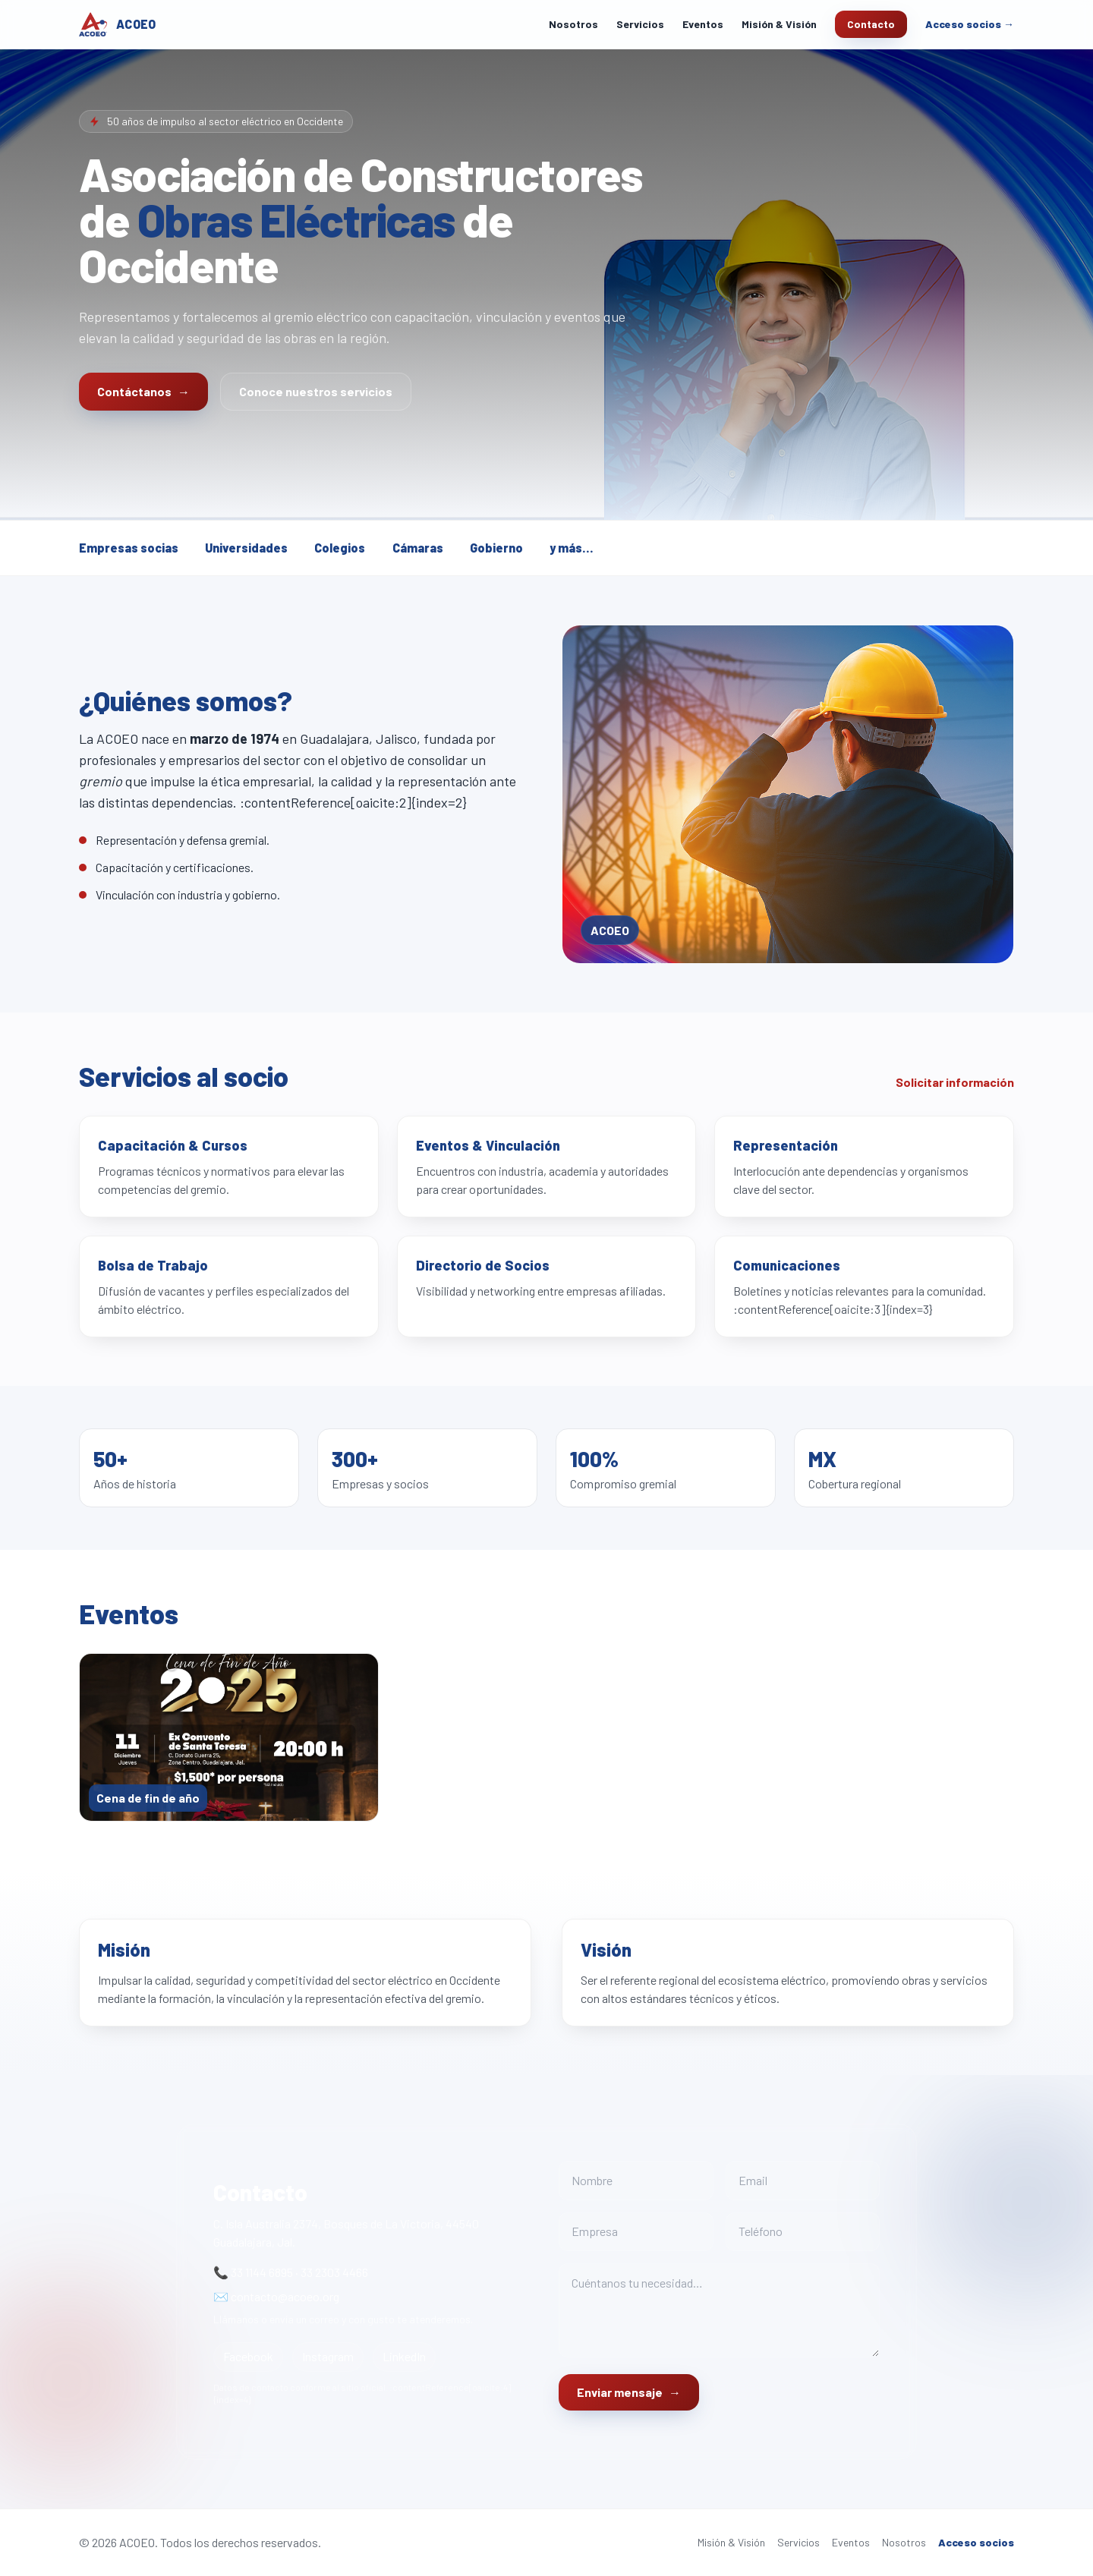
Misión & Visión (779, 23)
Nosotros (573, 23)
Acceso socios (976, 2542)
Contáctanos (143, 392)
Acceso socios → (969, 23)
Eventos (702, 23)
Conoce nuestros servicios (315, 391)
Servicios (640, 23)
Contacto (871, 23)
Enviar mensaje (629, 2392)
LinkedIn (404, 2356)
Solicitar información (955, 1082)
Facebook (248, 2356)
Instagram (328, 2356)
